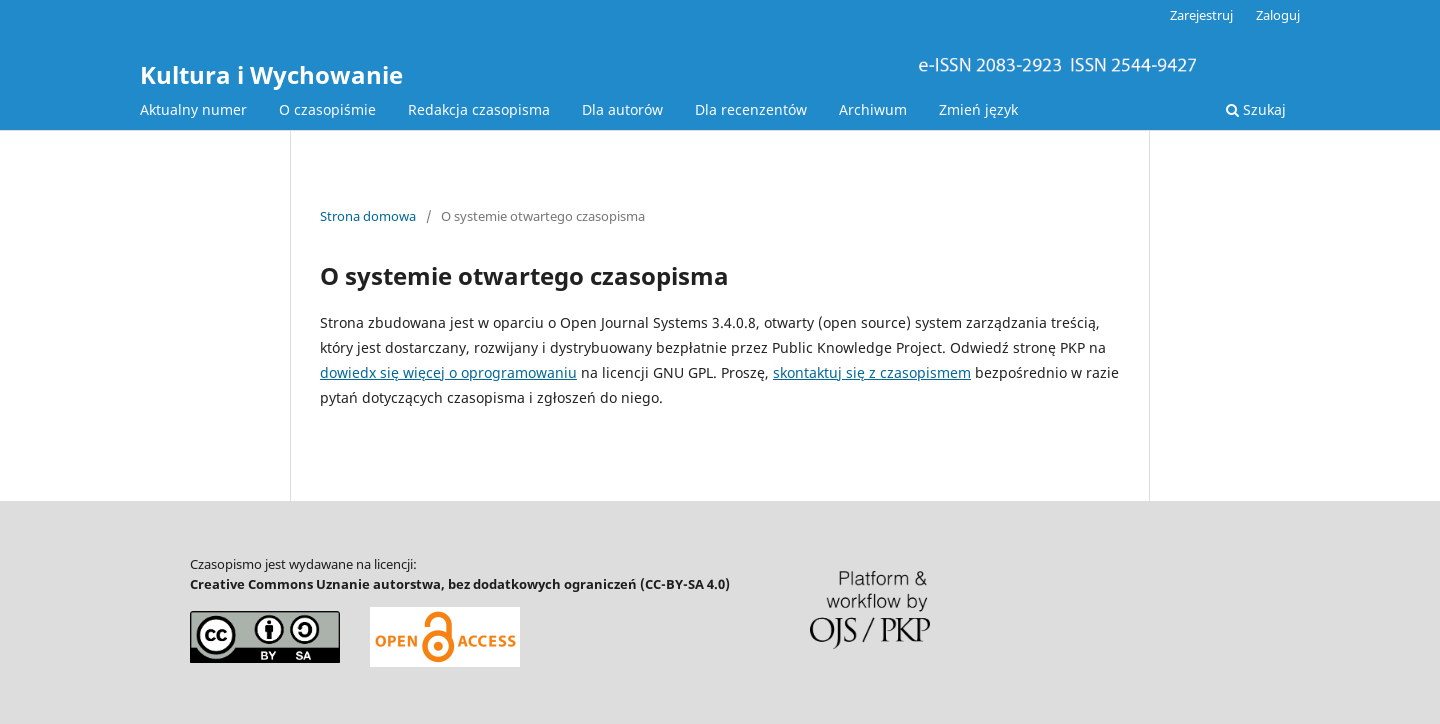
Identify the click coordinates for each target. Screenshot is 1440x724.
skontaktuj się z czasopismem (872, 372)
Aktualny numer (193, 109)
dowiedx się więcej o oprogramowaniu (448, 372)
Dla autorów (622, 109)
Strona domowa (368, 216)
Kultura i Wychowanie (271, 74)
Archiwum (873, 109)
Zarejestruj (1201, 15)
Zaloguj (1278, 15)
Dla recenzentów (751, 109)
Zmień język (978, 109)
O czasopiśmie (327, 109)
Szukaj (1256, 109)
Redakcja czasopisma (479, 109)
